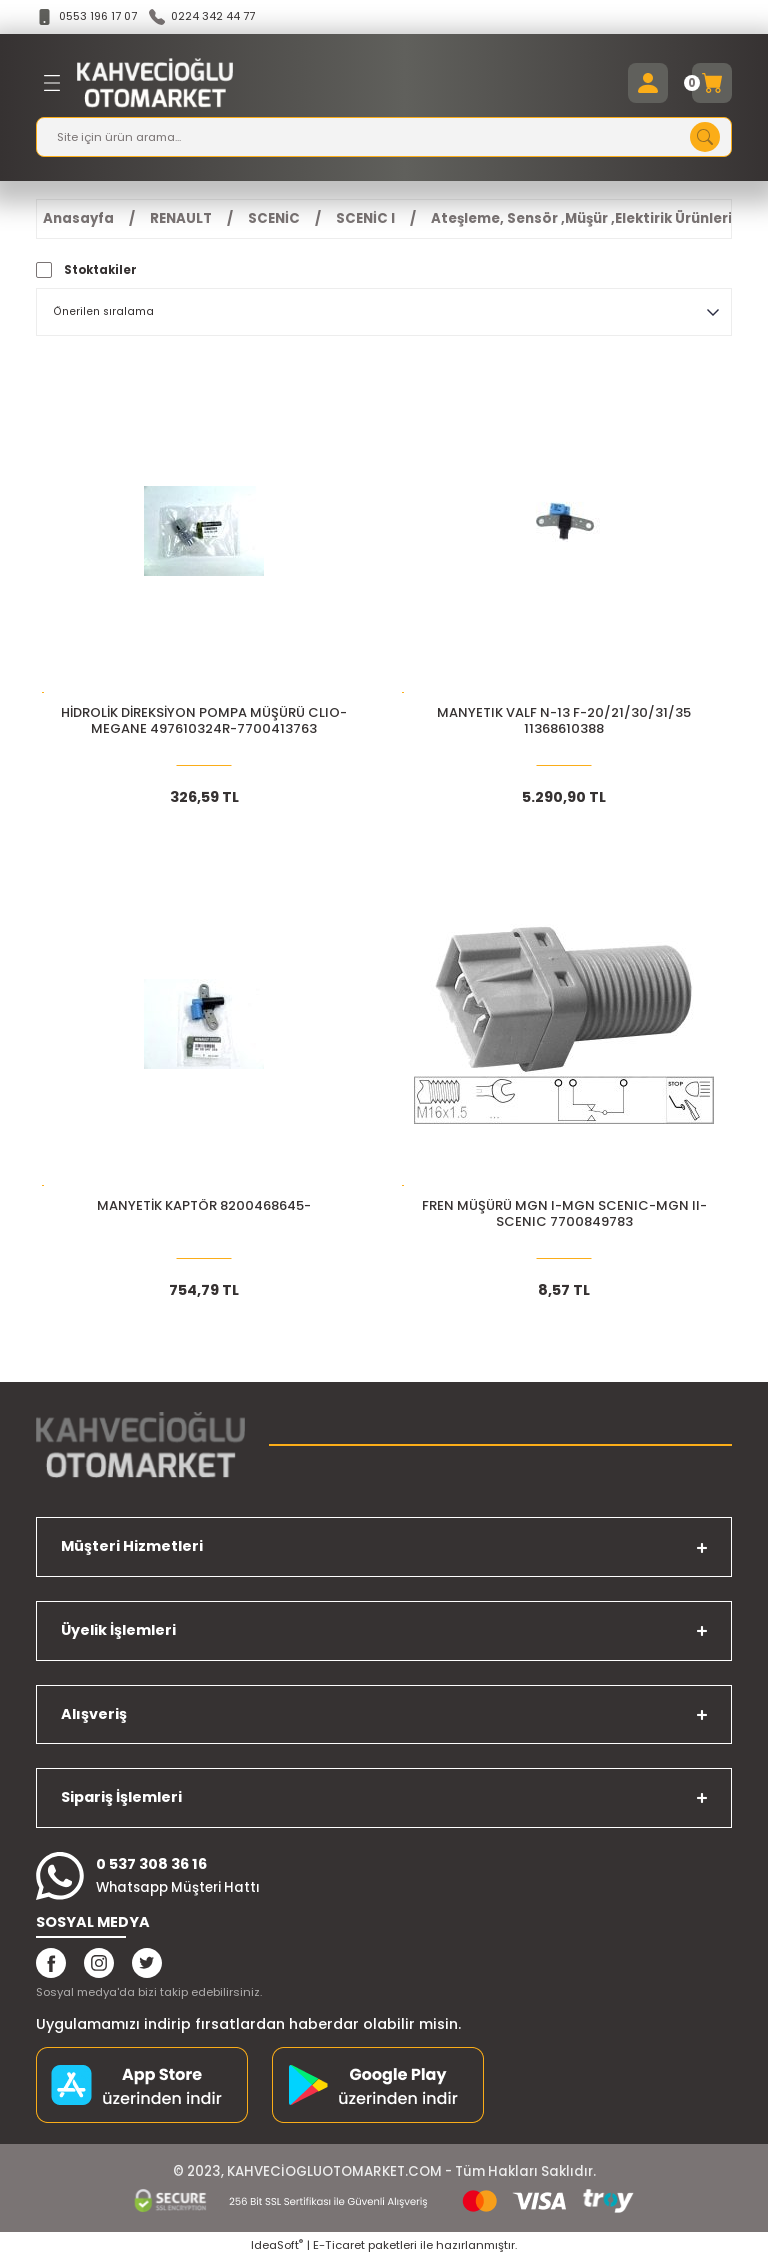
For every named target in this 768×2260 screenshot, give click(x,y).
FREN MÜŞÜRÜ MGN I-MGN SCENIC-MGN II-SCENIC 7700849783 (564, 1215)
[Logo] (155, 84)
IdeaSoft (277, 2246)
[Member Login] (648, 84)
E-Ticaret (339, 2246)
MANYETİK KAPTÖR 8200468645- (204, 1207)
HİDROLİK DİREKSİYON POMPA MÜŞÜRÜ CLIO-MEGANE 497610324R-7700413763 (204, 722)
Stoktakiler (100, 271)
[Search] (384, 138)
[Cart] (712, 84)
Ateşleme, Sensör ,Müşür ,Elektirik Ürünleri (581, 219)
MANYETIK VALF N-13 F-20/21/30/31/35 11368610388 (564, 722)
